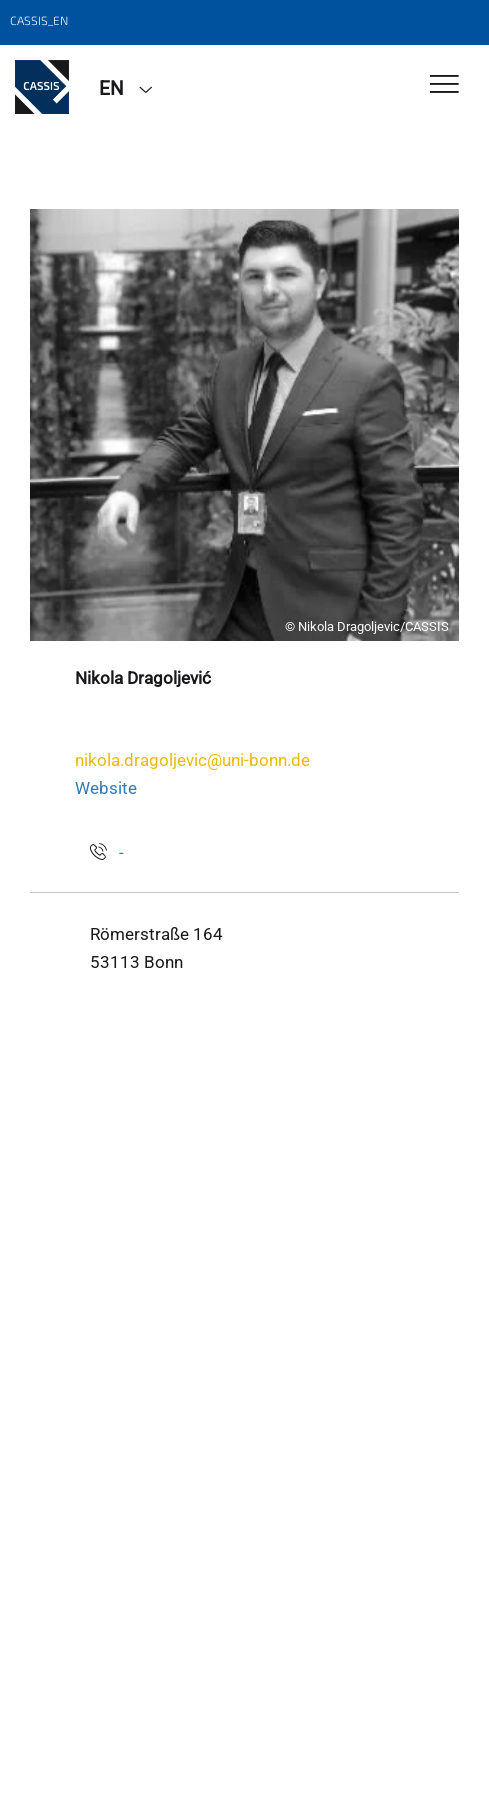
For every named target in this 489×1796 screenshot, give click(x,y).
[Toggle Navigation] (444, 85)
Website (106, 788)
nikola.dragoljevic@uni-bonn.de (192, 760)
